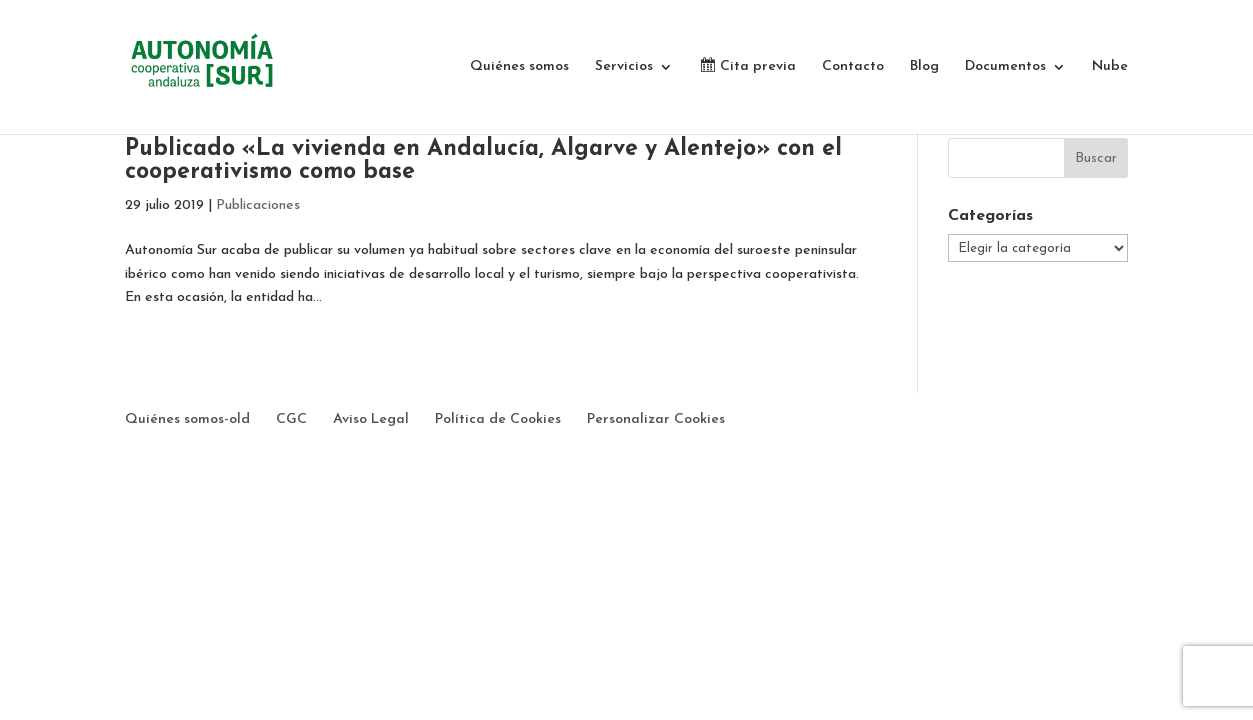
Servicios (624, 67)
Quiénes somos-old (187, 419)
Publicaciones (258, 205)
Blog (924, 67)
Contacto (853, 67)
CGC (291, 419)
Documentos (1005, 67)
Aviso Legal (371, 419)
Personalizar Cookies (656, 419)
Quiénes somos (519, 67)
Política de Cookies (498, 419)
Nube (1110, 67)
